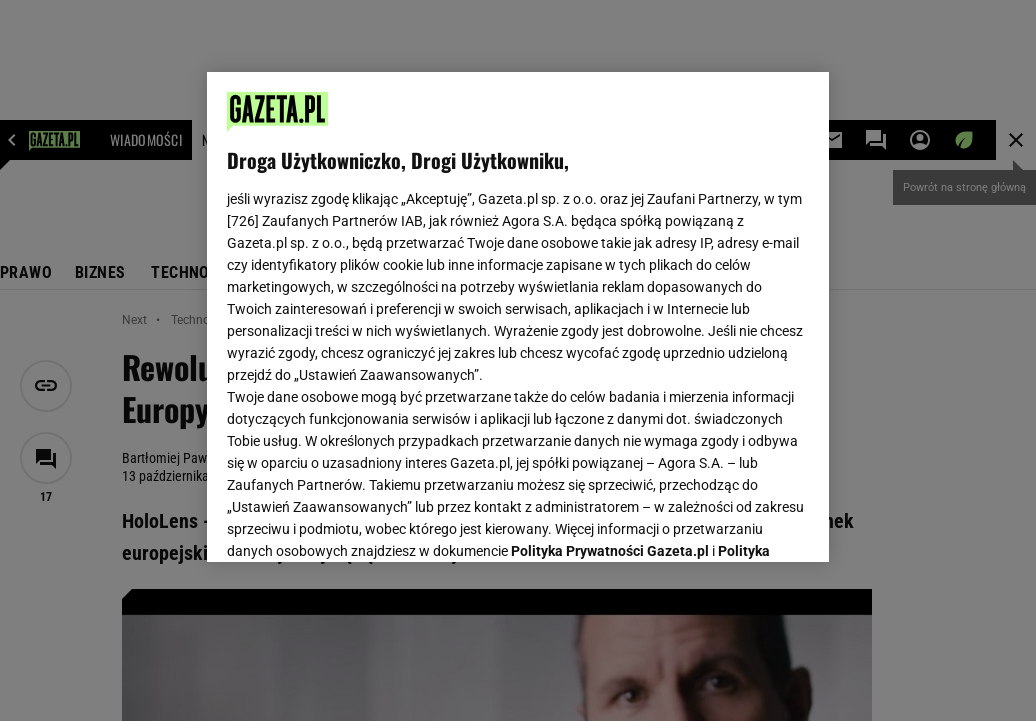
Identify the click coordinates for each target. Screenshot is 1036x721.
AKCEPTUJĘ (741, 523)
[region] (518, 317)
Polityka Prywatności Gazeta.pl (610, 297)
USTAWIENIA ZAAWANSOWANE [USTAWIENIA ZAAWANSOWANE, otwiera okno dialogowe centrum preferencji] (358, 522)
